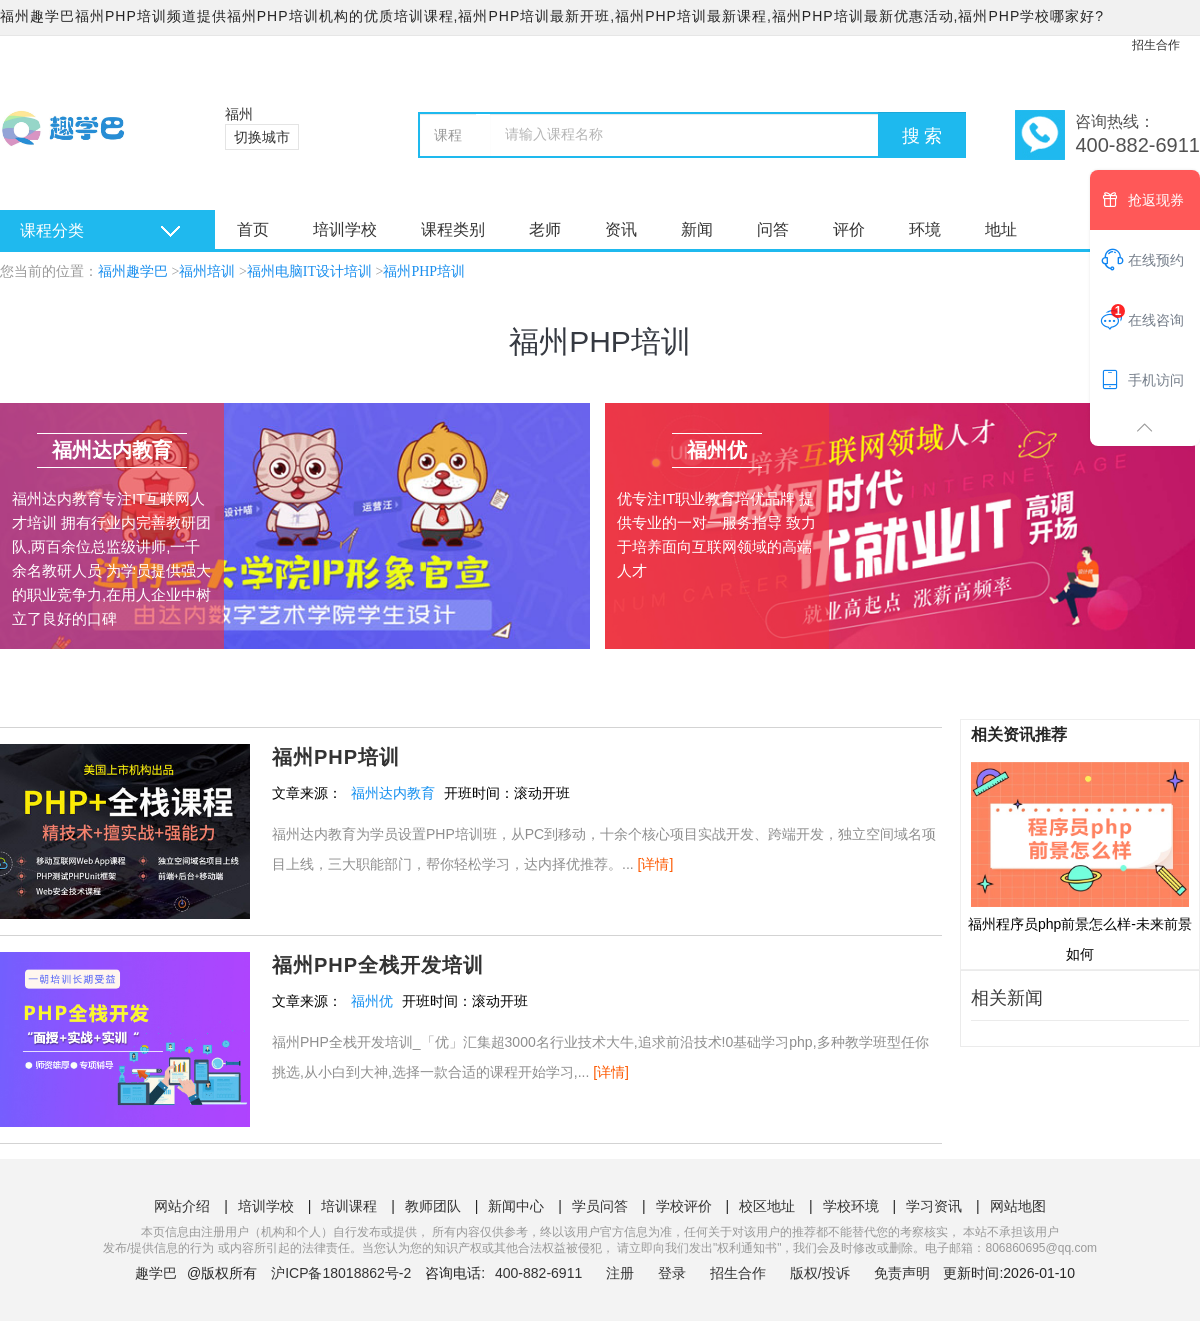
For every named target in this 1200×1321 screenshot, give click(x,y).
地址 (1001, 229)
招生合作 (1156, 45)
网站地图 (1018, 1206)
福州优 (372, 1001)
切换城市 (262, 137)
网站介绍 (182, 1206)
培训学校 (345, 229)
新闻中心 (516, 1206)
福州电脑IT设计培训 (309, 271)
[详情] (656, 864)
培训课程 (349, 1206)
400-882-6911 (540, 1273)
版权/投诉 (820, 1273)
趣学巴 (156, 1273)
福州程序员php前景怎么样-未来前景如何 (1080, 861)
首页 (253, 229)
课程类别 (453, 229)
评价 (849, 229)
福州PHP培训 (424, 271)
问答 (773, 229)
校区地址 (767, 1206)
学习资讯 (934, 1206)
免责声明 (902, 1273)
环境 (925, 229)
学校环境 (851, 1206)
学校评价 (684, 1206)
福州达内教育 (393, 793)
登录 (672, 1273)
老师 (545, 229)
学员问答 (600, 1206)
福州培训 (207, 271)
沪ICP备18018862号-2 (341, 1273)
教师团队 (433, 1206)
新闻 (697, 229)
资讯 (621, 229)
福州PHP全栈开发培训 (378, 965)
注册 (620, 1273)
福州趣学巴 (133, 271)
